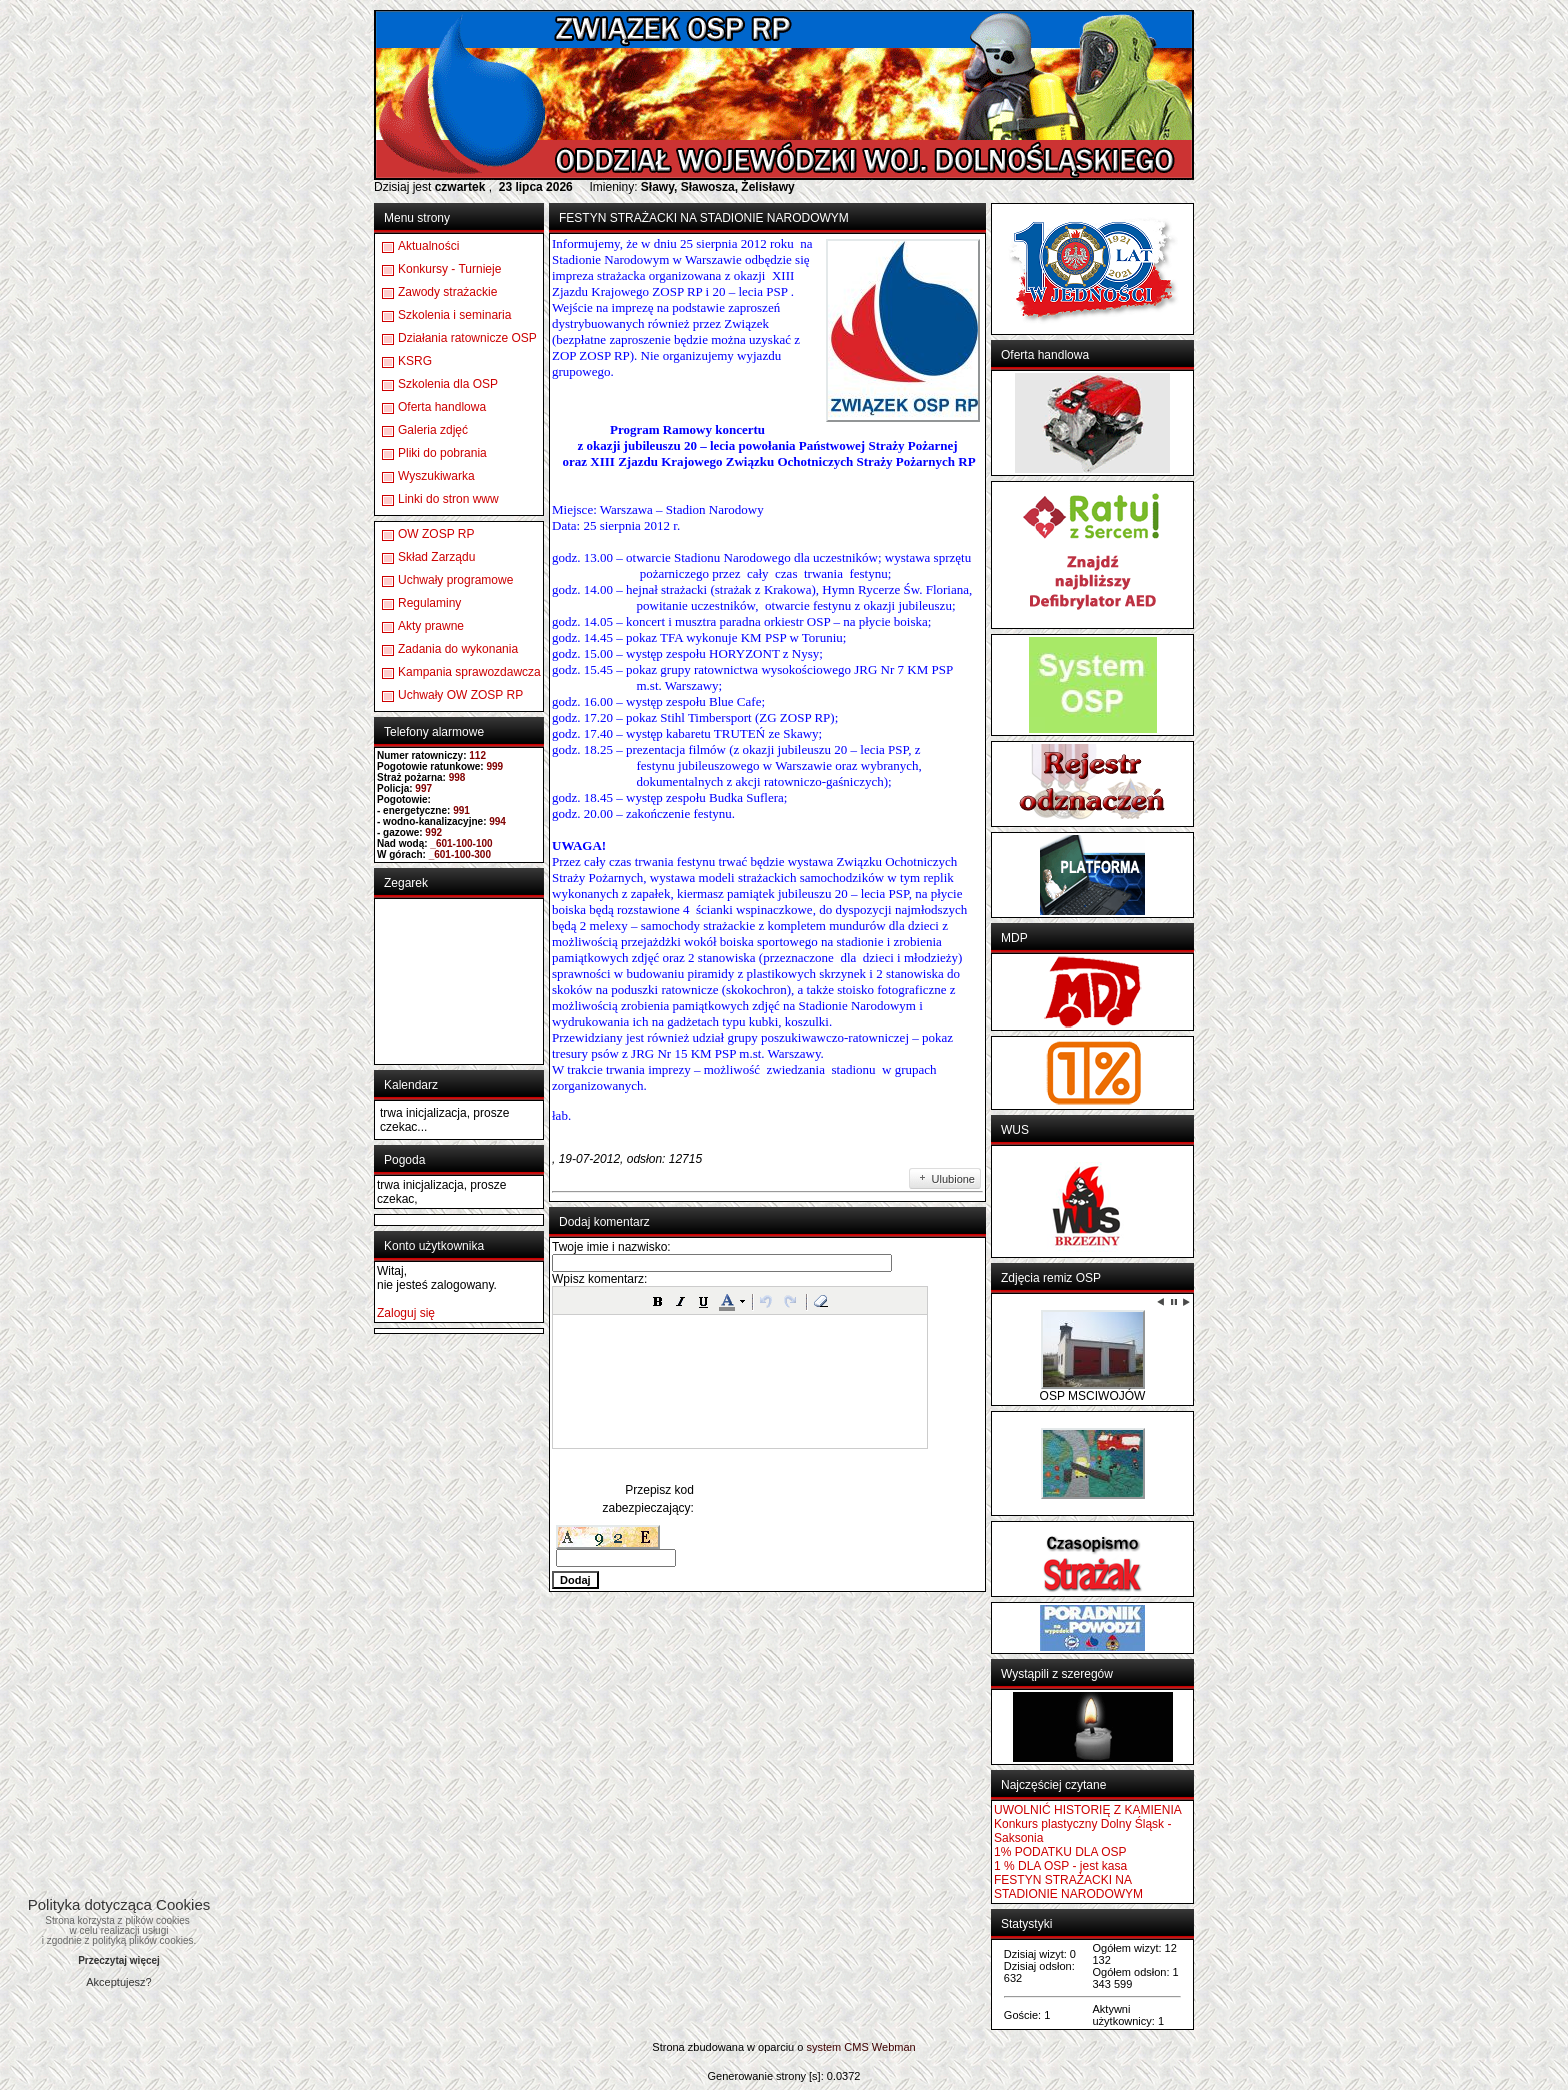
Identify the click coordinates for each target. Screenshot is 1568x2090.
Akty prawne (431, 626)
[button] (658, 1301)
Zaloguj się (406, 1313)
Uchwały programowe (455, 580)
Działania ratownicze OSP (467, 338)
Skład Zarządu (436, 557)
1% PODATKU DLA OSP (1060, 1852)
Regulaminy (429, 603)
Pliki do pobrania (442, 453)
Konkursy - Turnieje (449, 269)
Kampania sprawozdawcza (469, 672)
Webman (894, 2047)
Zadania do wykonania (458, 649)
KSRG (415, 361)
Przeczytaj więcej (119, 1960)
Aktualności (428, 246)
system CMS (837, 2047)
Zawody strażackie (447, 292)
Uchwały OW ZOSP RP (460, 695)
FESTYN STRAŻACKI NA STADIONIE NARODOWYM (1068, 1887)
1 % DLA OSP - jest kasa (1060, 1866)
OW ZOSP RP (436, 534)
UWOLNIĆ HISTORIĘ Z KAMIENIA (1088, 1810)
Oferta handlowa (442, 407)
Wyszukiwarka (436, 476)
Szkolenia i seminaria (454, 315)
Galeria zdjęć (433, 430)
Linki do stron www (448, 499)
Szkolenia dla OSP (448, 384)
